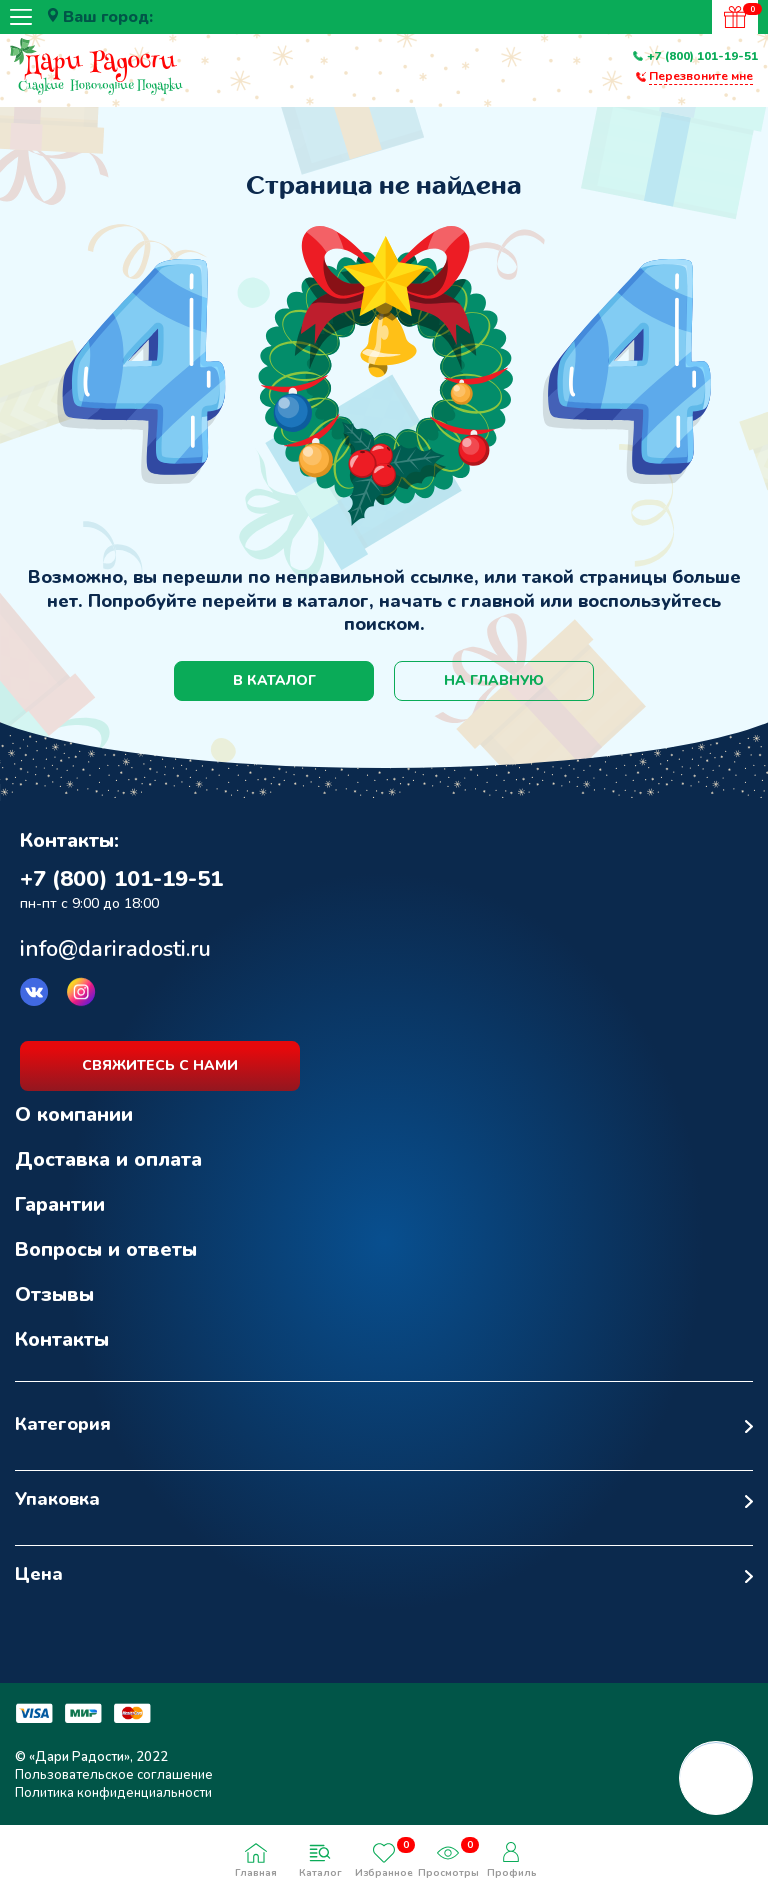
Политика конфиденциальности (113, 1793)
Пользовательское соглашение (114, 1775)
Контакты (62, 1339)
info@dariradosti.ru (115, 949)
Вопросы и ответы (106, 1249)
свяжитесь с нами (160, 1065)
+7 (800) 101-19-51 (702, 56)
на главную (494, 680)
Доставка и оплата (108, 1159)
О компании (74, 1114)
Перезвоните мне (701, 76)
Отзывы (54, 1294)
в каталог (274, 680)
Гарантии (60, 1204)
